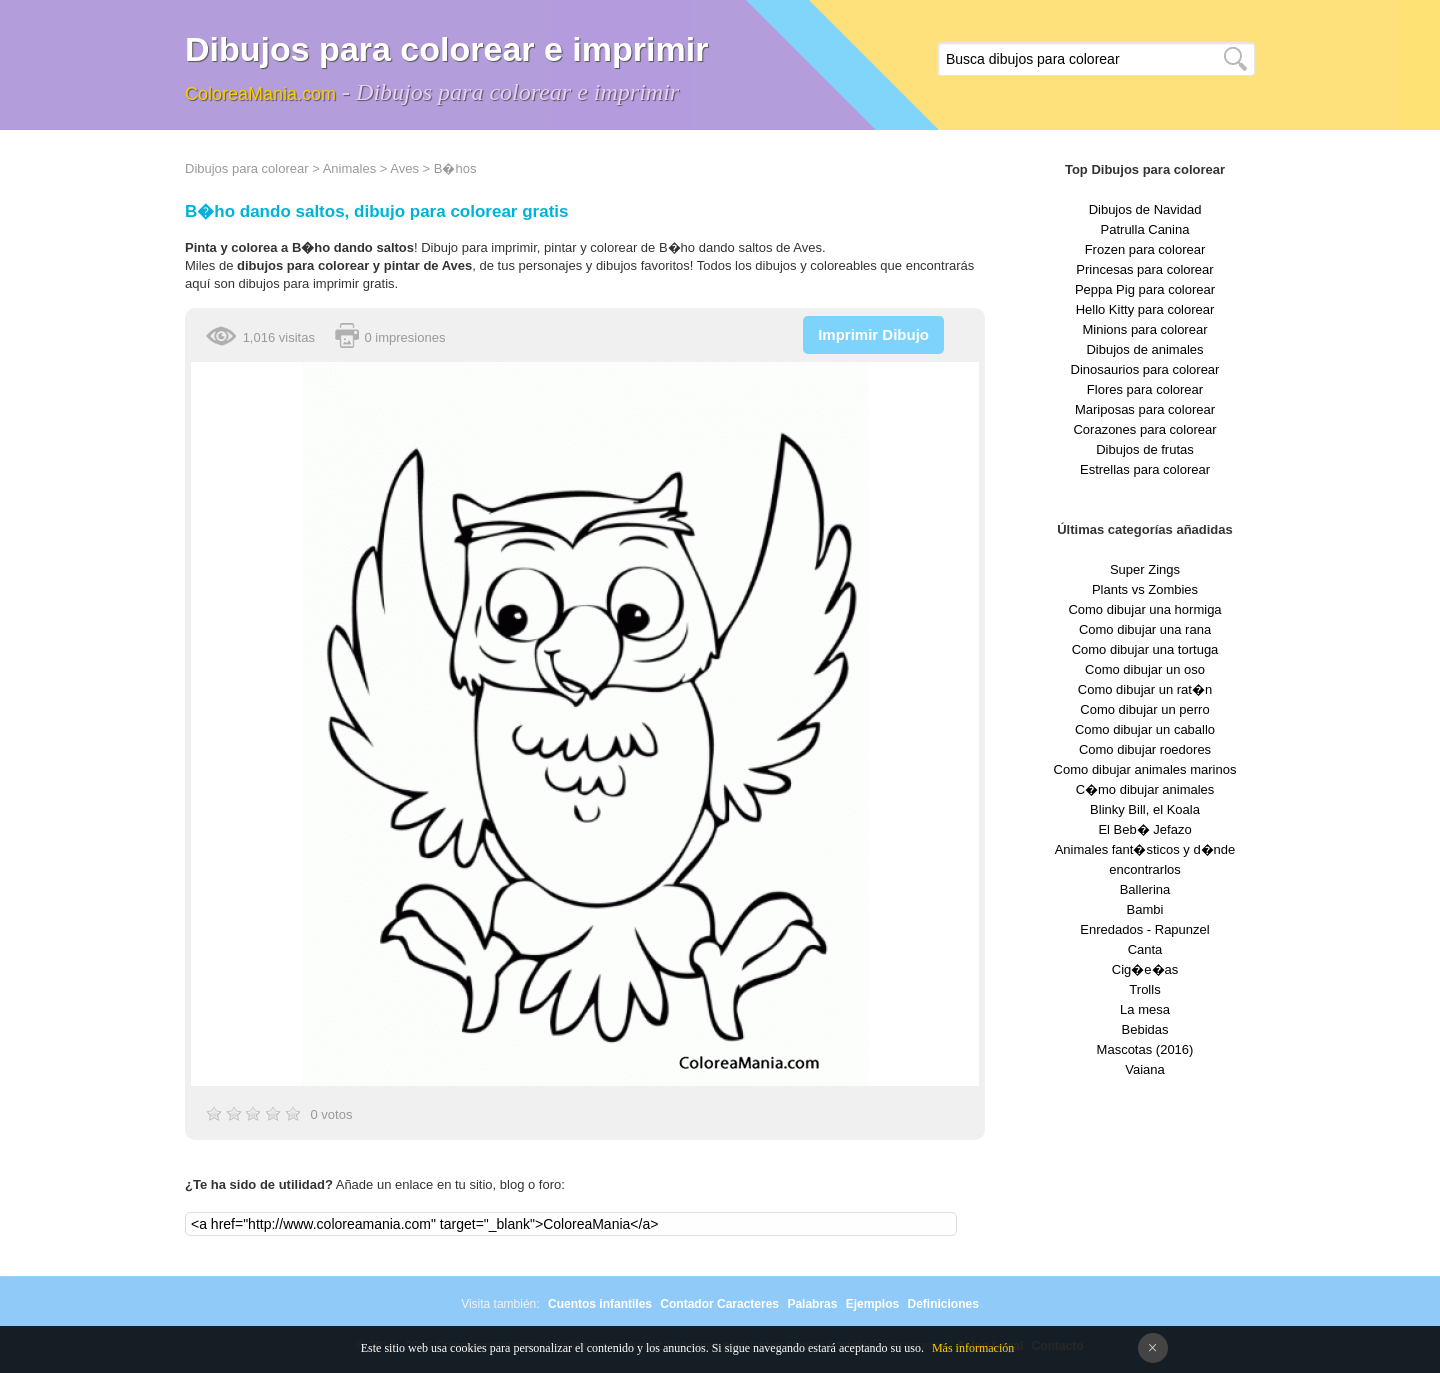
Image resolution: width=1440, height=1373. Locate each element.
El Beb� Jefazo (1144, 829)
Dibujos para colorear (247, 168)
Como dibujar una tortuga (1145, 649)
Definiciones (942, 1304)
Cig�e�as (1145, 969)
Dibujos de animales (1144, 349)
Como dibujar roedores (1145, 749)
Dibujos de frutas (1145, 449)
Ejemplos (872, 1304)
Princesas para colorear (1144, 269)
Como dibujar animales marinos (1145, 769)
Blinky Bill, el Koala (1145, 809)
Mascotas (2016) (1145, 1049)
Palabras (812, 1304)
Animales (349, 168)
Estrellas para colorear (1145, 469)
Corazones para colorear (1144, 429)
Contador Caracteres (719, 1304)
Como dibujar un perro (1144, 709)
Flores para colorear (1145, 389)
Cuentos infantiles (600, 1304)
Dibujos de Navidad (1145, 209)
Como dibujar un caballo (1145, 729)
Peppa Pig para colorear (1145, 289)
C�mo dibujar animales (1145, 789)
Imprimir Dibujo (873, 334)
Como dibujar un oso (1145, 669)
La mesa (1145, 1009)
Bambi (1145, 909)
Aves (404, 168)
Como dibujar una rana (1145, 629)
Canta (1145, 949)
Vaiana (1145, 1069)
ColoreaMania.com (260, 94)
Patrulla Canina (1145, 229)
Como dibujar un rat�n (1145, 689)
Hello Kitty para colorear (1145, 309)
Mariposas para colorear (1145, 409)
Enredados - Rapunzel (1144, 929)
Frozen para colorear (1145, 249)
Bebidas (1145, 1029)
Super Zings (1145, 569)
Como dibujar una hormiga (1144, 609)
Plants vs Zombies (1145, 589)
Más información (973, 1348)
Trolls (1144, 989)
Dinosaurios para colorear (1145, 369)
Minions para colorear (1144, 329)
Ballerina (1145, 889)
